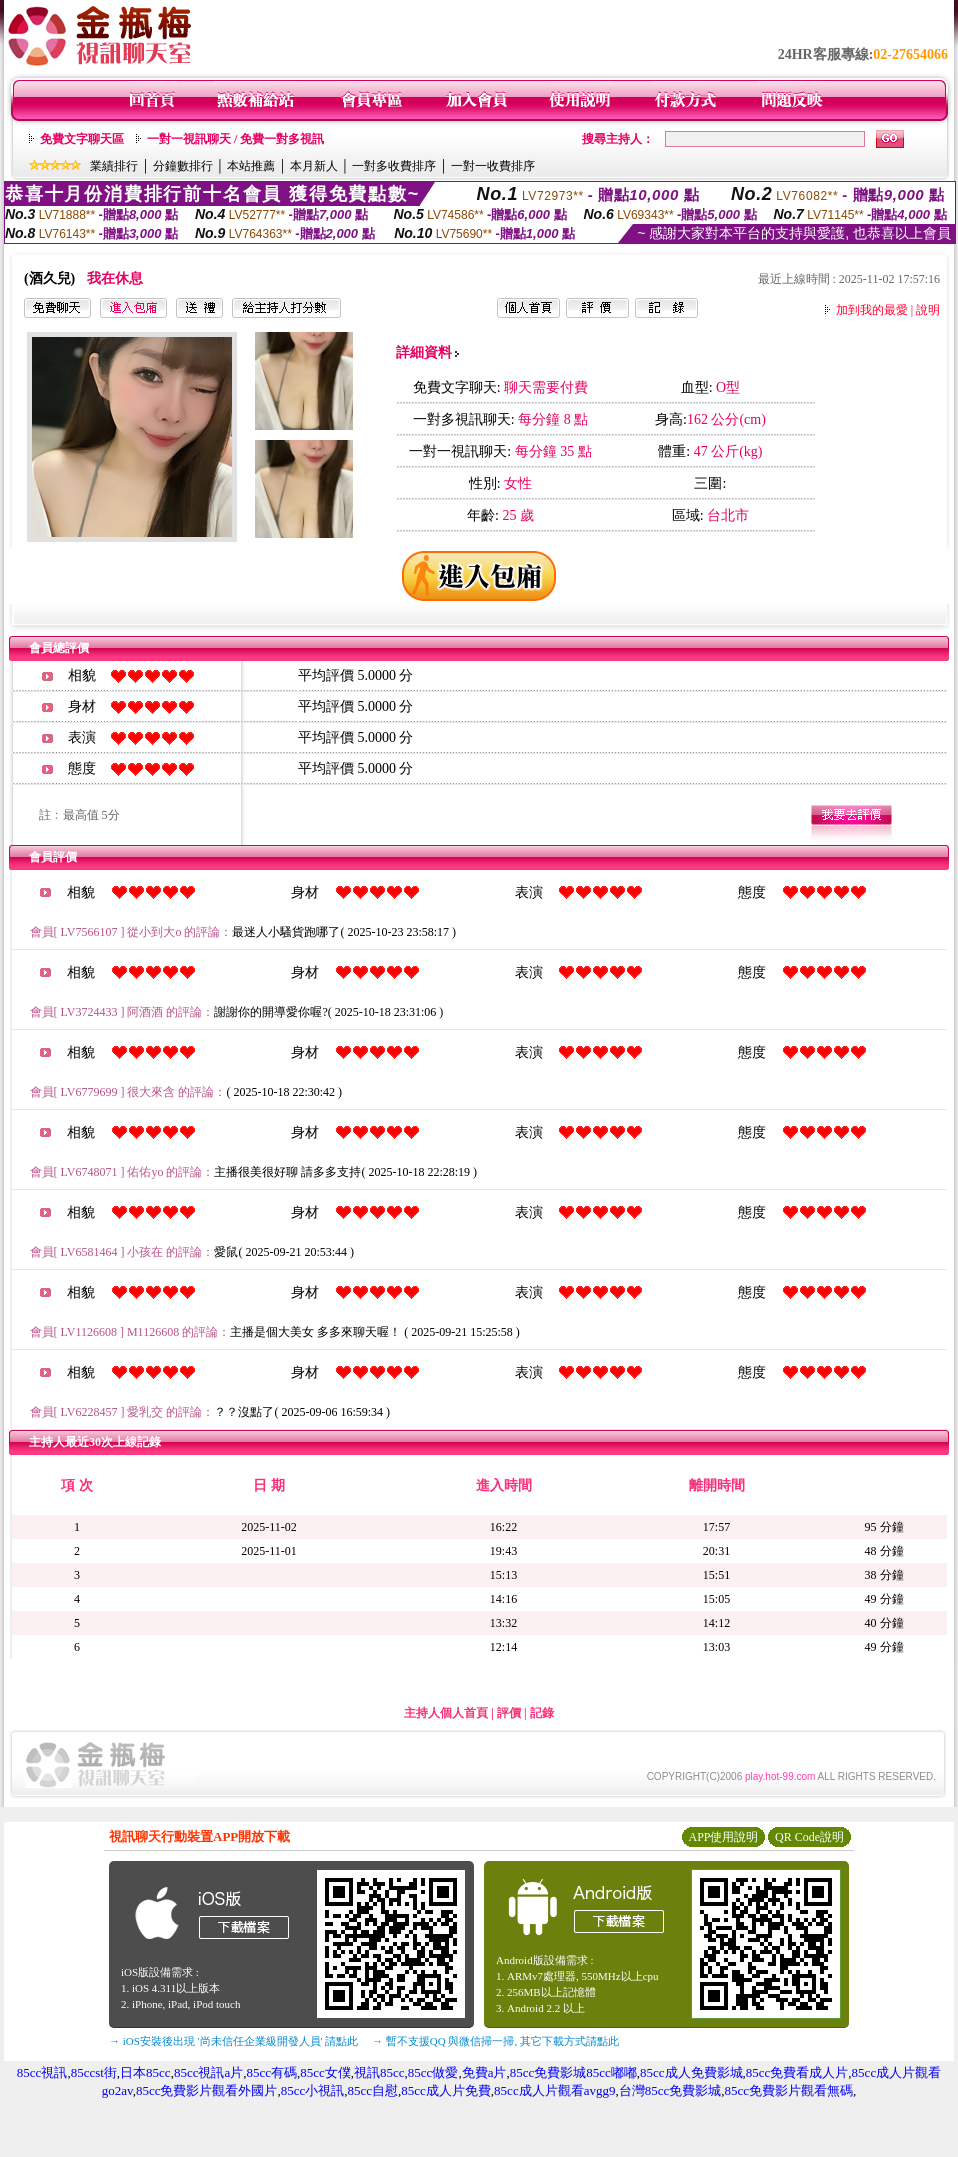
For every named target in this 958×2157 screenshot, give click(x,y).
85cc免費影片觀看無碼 (788, 2090)
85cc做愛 (433, 2072)
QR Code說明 (809, 1837)
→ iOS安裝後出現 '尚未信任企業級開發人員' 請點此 (233, 2041)
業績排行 (114, 166)
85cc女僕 (325, 2072)
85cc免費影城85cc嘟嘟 (573, 2072)
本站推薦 (251, 166)
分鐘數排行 (183, 166)
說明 (928, 310)
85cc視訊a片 (208, 2072)
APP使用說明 (723, 1837)
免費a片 (484, 2072)
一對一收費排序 (493, 166)
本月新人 (314, 166)
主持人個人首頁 (446, 1713)
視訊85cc (379, 2072)
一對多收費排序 (394, 166)
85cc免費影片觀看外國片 (207, 2090)
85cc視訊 (42, 2072)
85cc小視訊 (313, 2090)
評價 (509, 1713)
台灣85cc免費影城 (670, 2090)
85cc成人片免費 (446, 2090)
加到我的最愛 (872, 310)
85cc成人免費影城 (691, 2072)
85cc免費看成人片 (797, 2072)
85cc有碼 (271, 2072)
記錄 (542, 1713)
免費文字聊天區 (82, 139)
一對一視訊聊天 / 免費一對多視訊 (235, 139)
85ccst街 (94, 2072)
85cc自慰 (373, 2090)
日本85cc (145, 2072)
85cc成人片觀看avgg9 (554, 2090)
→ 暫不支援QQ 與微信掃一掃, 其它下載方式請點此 (495, 2041)
